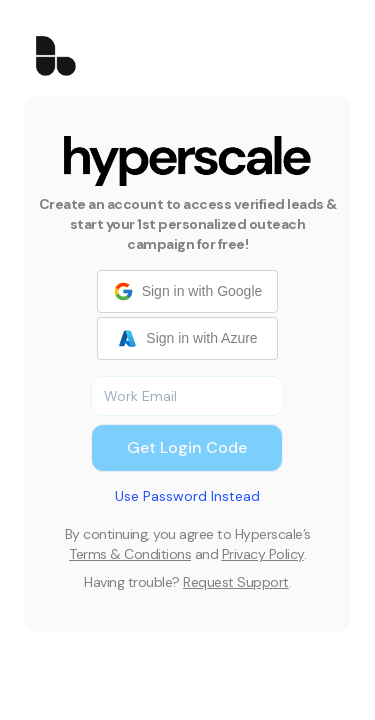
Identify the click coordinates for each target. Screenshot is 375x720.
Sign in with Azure (187, 338)
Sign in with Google (188, 291)
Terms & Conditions (130, 554)
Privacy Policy (263, 554)
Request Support (236, 582)
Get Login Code (187, 447)
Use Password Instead (187, 496)
